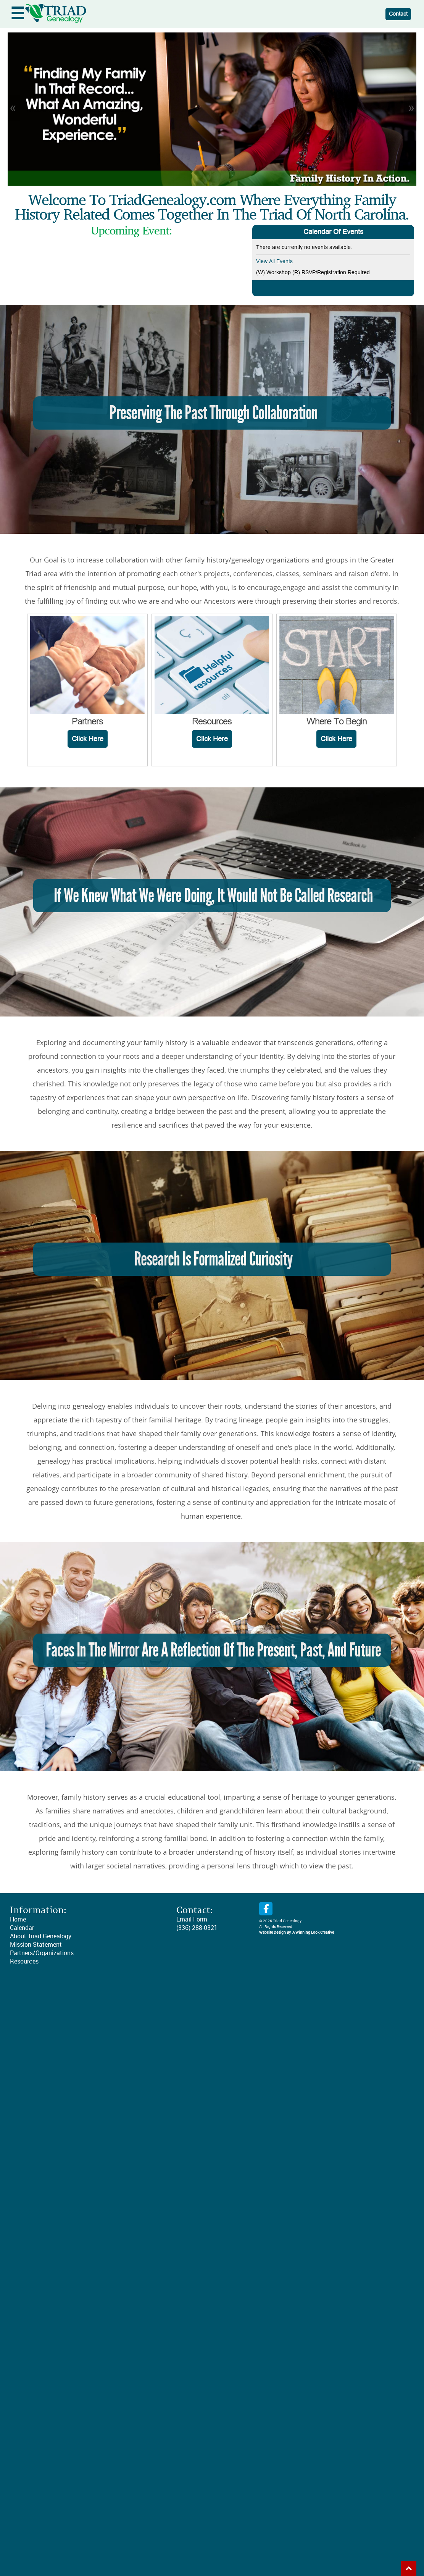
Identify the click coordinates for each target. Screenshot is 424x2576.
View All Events (274, 261)
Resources (24, 1961)
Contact (398, 14)
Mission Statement (36, 1944)
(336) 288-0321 (197, 1927)
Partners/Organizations (42, 1953)
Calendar (22, 1927)
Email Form (191, 1919)
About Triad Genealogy (40, 1936)
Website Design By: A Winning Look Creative (296, 1932)
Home (18, 1919)
